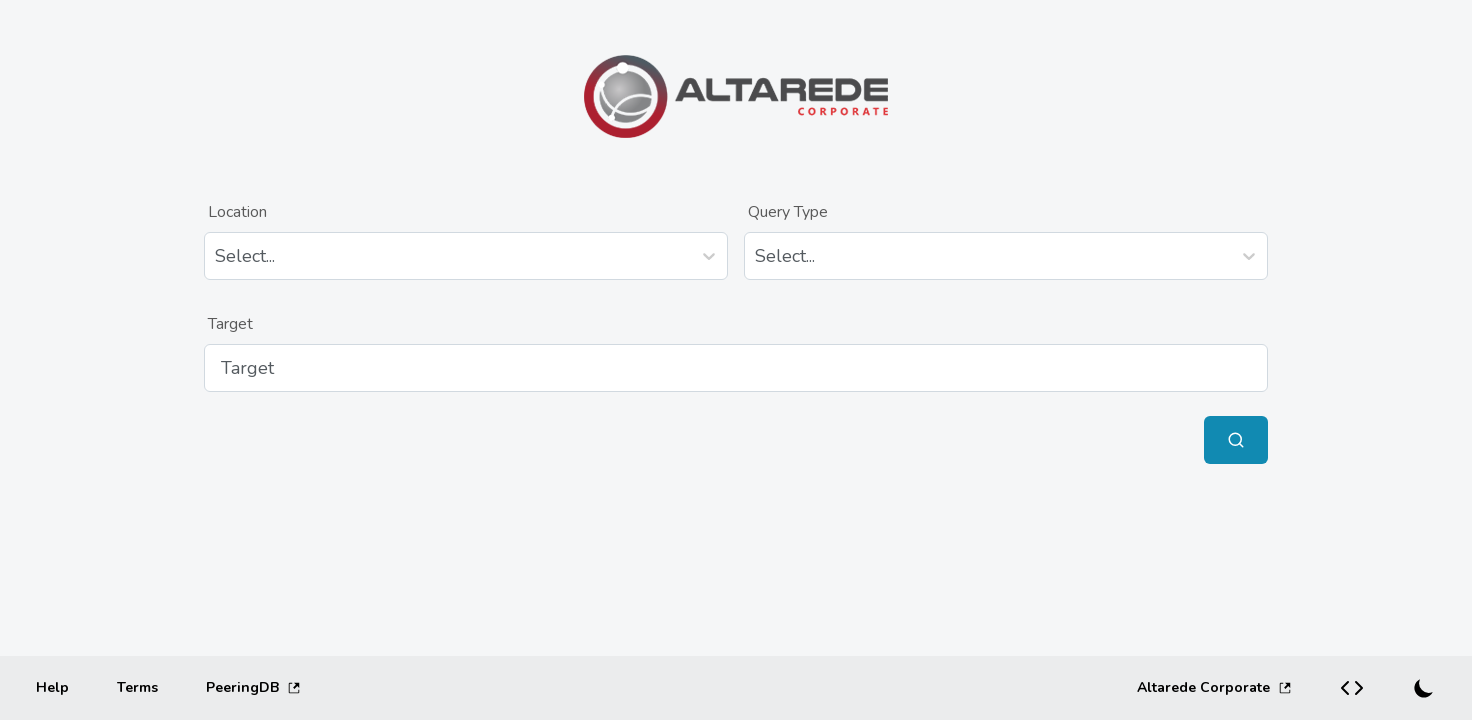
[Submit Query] (1236, 440)
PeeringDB (253, 687)
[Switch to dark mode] (1424, 688)
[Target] (736, 368)
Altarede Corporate (1214, 687)
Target (230, 324)
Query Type (788, 212)
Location (237, 212)
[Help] (52, 688)
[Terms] (137, 688)
